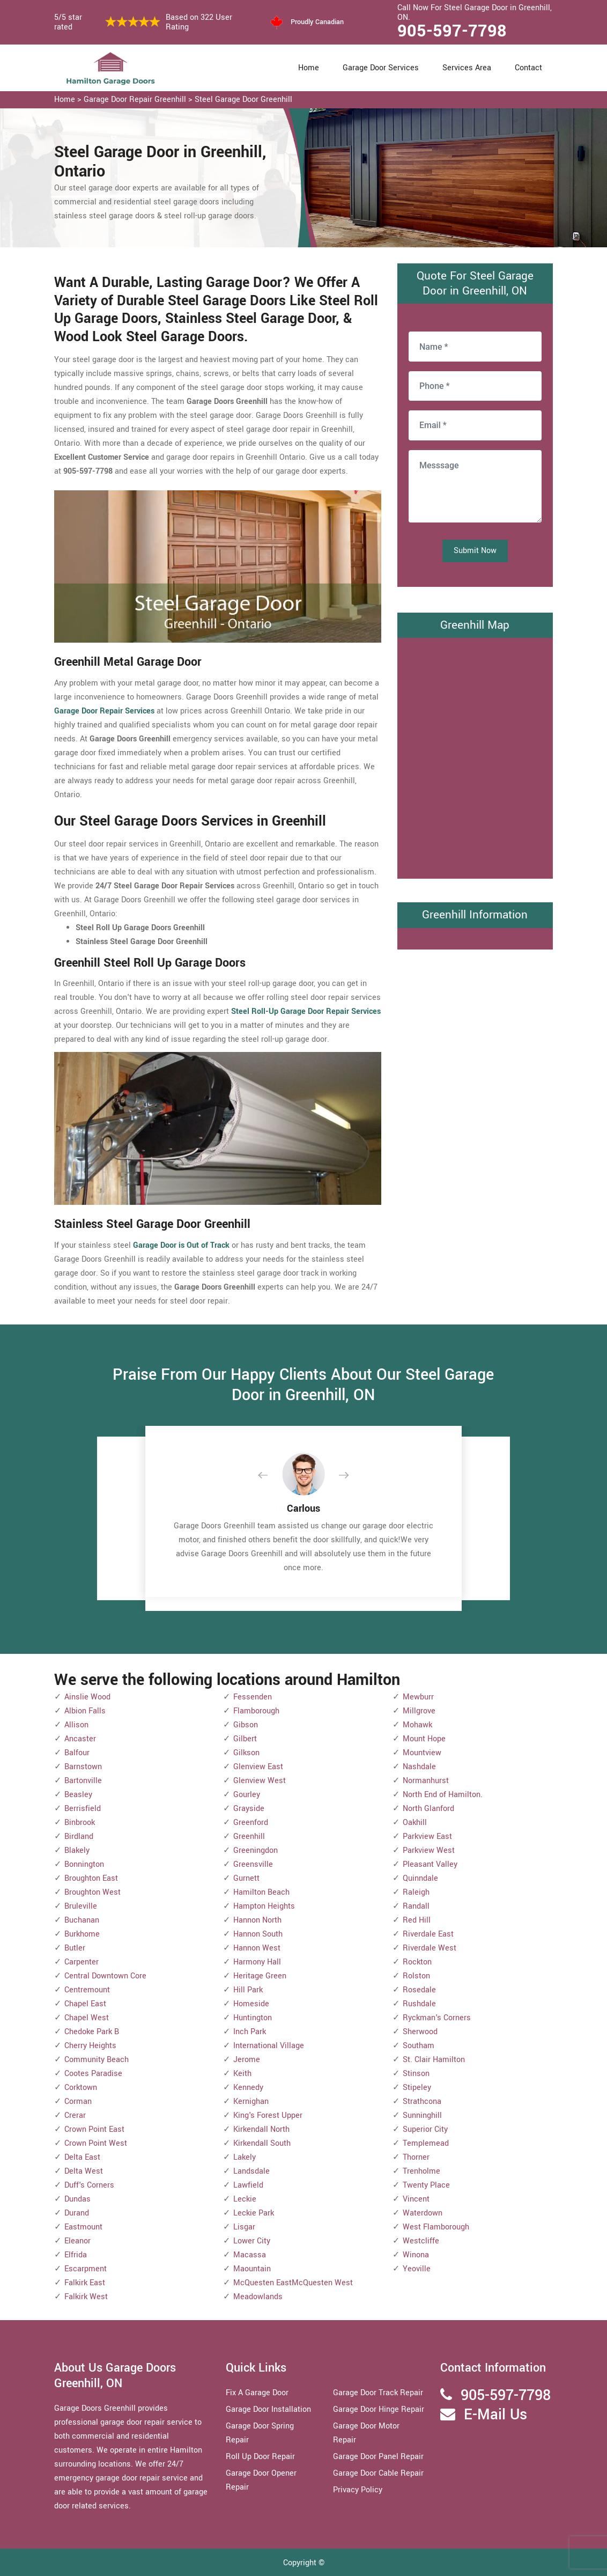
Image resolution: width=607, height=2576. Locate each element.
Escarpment (85, 2269)
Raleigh (416, 1892)
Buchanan (81, 1920)
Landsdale (251, 2171)
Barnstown (83, 1766)
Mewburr (418, 1697)
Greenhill (249, 1836)
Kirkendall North (261, 2129)
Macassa (249, 2255)
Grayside (248, 1808)
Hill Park (248, 1990)
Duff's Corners (89, 2185)
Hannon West (256, 1948)
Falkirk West (86, 2296)
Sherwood (420, 2031)
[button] (271, 1476)
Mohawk (417, 1725)
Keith (242, 2073)
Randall (416, 1906)
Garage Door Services (381, 67)
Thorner (416, 2157)
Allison (76, 1725)
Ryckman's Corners (437, 2017)
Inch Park (249, 2031)
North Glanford (428, 1808)
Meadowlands (258, 2296)
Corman (78, 2101)
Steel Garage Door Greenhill (243, 99)
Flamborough (256, 1711)
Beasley (78, 1794)
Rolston (416, 1976)
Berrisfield (82, 1808)
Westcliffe (421, 2241)
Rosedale (419, 1990)
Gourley (246, 1794)
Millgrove (419, 1711)
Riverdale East (428, 1934)
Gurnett (246, 1878)
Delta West (83, 2171)
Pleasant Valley (430, 1864)
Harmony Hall (257, 1962)
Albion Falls (85, 1711)
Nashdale (419, 1766)
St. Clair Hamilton (434, 2059)
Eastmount (83, 2227)
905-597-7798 (452, 31)
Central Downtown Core (105, 1976)
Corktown (80, 2087)
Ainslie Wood (87, 1697)
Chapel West (86, 2017)
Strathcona (422, 2101)
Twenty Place (426, 2185)
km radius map (475, 756)
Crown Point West (95, 2143)
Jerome (246, 2059)
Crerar (75, 2115)
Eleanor (77, 2241)
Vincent (416, 2199)
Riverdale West (429, 1948)
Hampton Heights (264, 1906)
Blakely (77, 1850)
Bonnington (84, 1864)
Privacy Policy (357, 2490)
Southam (418, 2045)
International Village (268, 2045)
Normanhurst (426, 1780)
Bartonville (83, 1780)
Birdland (78, 1836)
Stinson (416, 2073)
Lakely (244, 2157)
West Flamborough (436, 2227)
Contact (528, 67)
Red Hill (417, 1920)
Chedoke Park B (91, 2031)
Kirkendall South (262, 2143)
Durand (76, 2213)
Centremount (87, 1990)
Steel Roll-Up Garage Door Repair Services (306, 1011)
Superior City (425, 2129)
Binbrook (79, 1822)
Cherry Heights (90, 2045)
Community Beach (96, 2059)
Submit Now (475, 550)
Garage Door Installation (268, 2409)
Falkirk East (84, 2282)
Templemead (426, 2143)
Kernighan (251, 2101)
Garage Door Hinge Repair (378, 2409)
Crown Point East (94, 2129)
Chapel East (85, 2004)
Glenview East (258, 1766)
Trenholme (421, 2171)
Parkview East (427, 1836)
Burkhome (82, 1934)
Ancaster (80, 1739)
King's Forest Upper (267, 2115)
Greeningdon (255, 1850)
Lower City (251, 2241)
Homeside (251, 2004)
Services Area (466, 67)
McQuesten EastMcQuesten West (293, 2282)
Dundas (77, 2199)
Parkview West (429, 1850)
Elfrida (75, 2255)
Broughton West (92, 1892)
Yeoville (417, 2269)
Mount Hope (424, 1739)
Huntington (252, 2017)
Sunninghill (422, 2115)
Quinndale (420, 1878)
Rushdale (419, 2004)
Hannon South (258, 1934)
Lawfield (248, 2185)
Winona (416, 2255)
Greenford (250, 1822)
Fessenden (252, 1697)
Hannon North (257, 1920)
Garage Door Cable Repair (378, 2473)
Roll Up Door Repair (260, 2456)
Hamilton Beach (261, 1892)
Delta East (82, 2157)
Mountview (422, 1752)
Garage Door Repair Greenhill (135, 99)
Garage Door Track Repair (378, 2392)
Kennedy (248, 2087)
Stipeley (417, 2087)
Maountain (252, 2269)
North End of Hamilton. (443, 1794)
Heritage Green (259, 1976)
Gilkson (246, 1752)
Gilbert (245, 1739)
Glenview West (259, 1780)
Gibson (245, 1725)
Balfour (77, 1752)
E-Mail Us (495, 2414)
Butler (74, 1948)
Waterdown (422, 2213)
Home (308, 67)
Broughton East (91, 1878)
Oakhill (415, 1822)
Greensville (253, 1864)
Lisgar (244, 2227)
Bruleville (80, 1906)
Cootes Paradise (93, 2073)
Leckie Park (253, 2213)
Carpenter (81, 1962)
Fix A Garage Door (257, 2392)
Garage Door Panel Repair (378, 2456)
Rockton (417, 1962)
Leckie (244, 2199)
